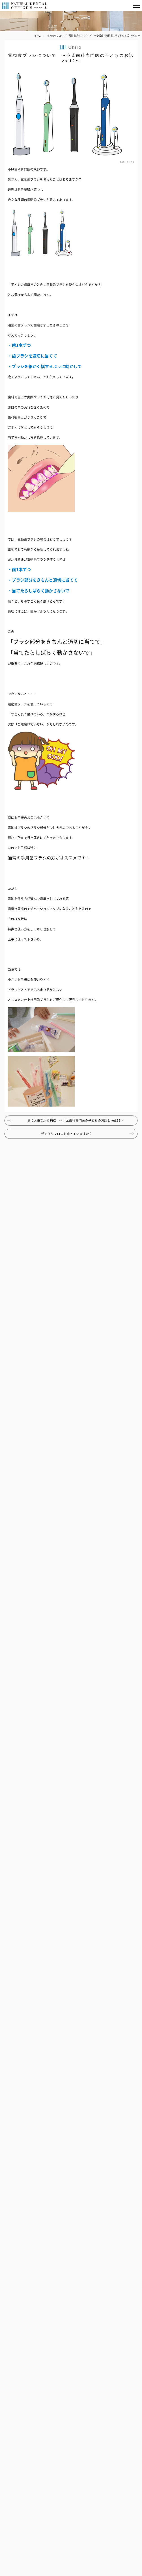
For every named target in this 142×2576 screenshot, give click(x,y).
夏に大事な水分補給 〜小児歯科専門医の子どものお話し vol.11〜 (75, 1120)
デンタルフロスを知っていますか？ (66, 1133)
